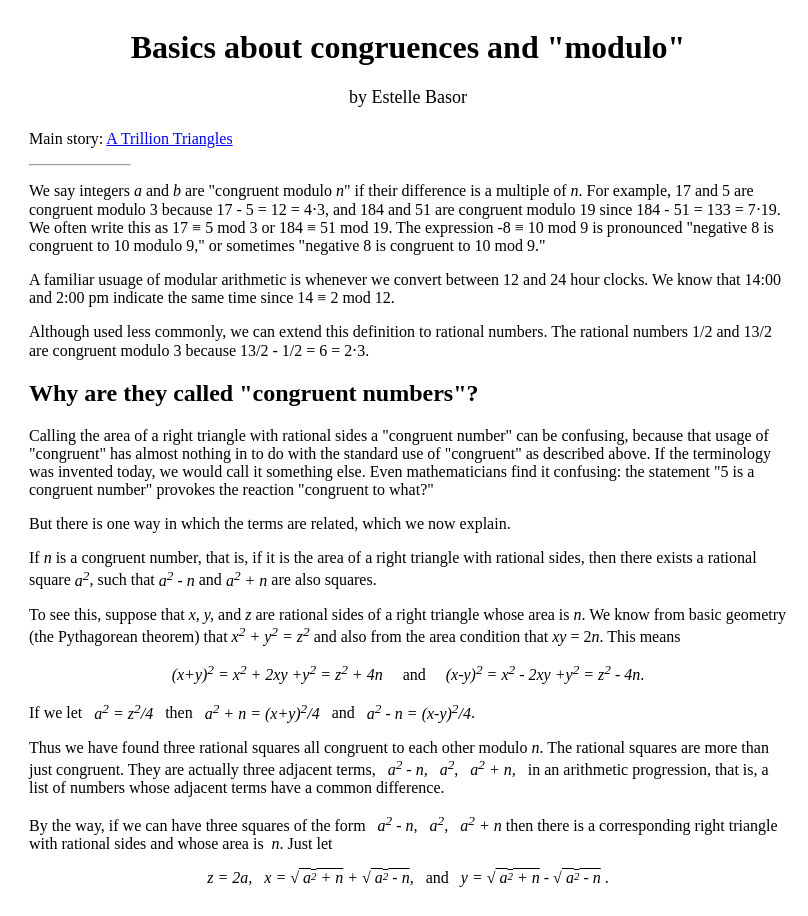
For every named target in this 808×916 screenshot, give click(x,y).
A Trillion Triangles (169, 138)
